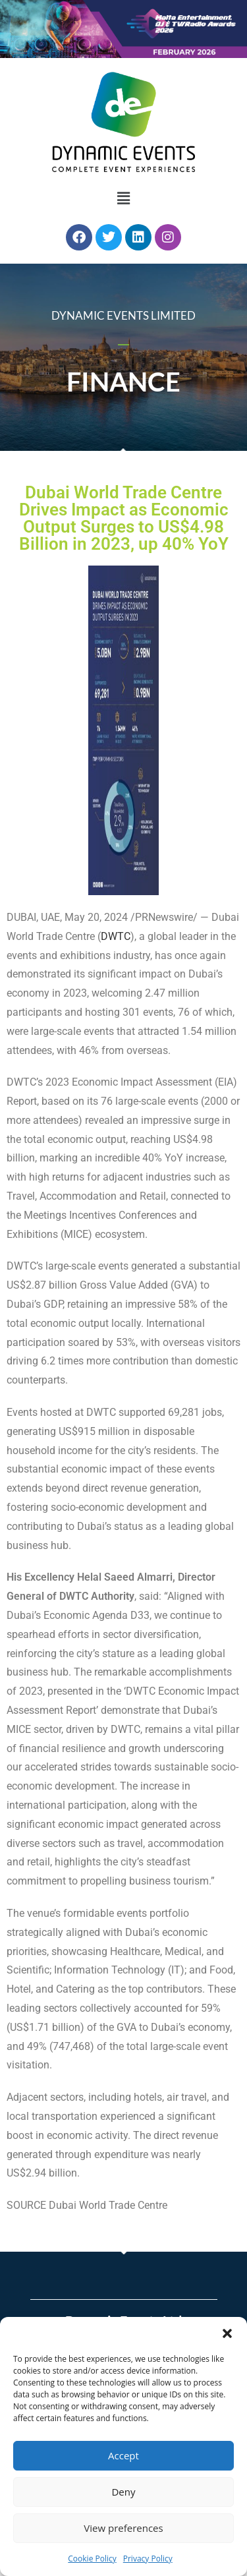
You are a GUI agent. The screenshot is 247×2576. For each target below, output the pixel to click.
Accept (123, 2455)
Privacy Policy (148, 2558)
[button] (227, 2333)
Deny (123, 2491)
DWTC (115, 936)
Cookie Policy (92, 2558)
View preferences (123, 2527)
